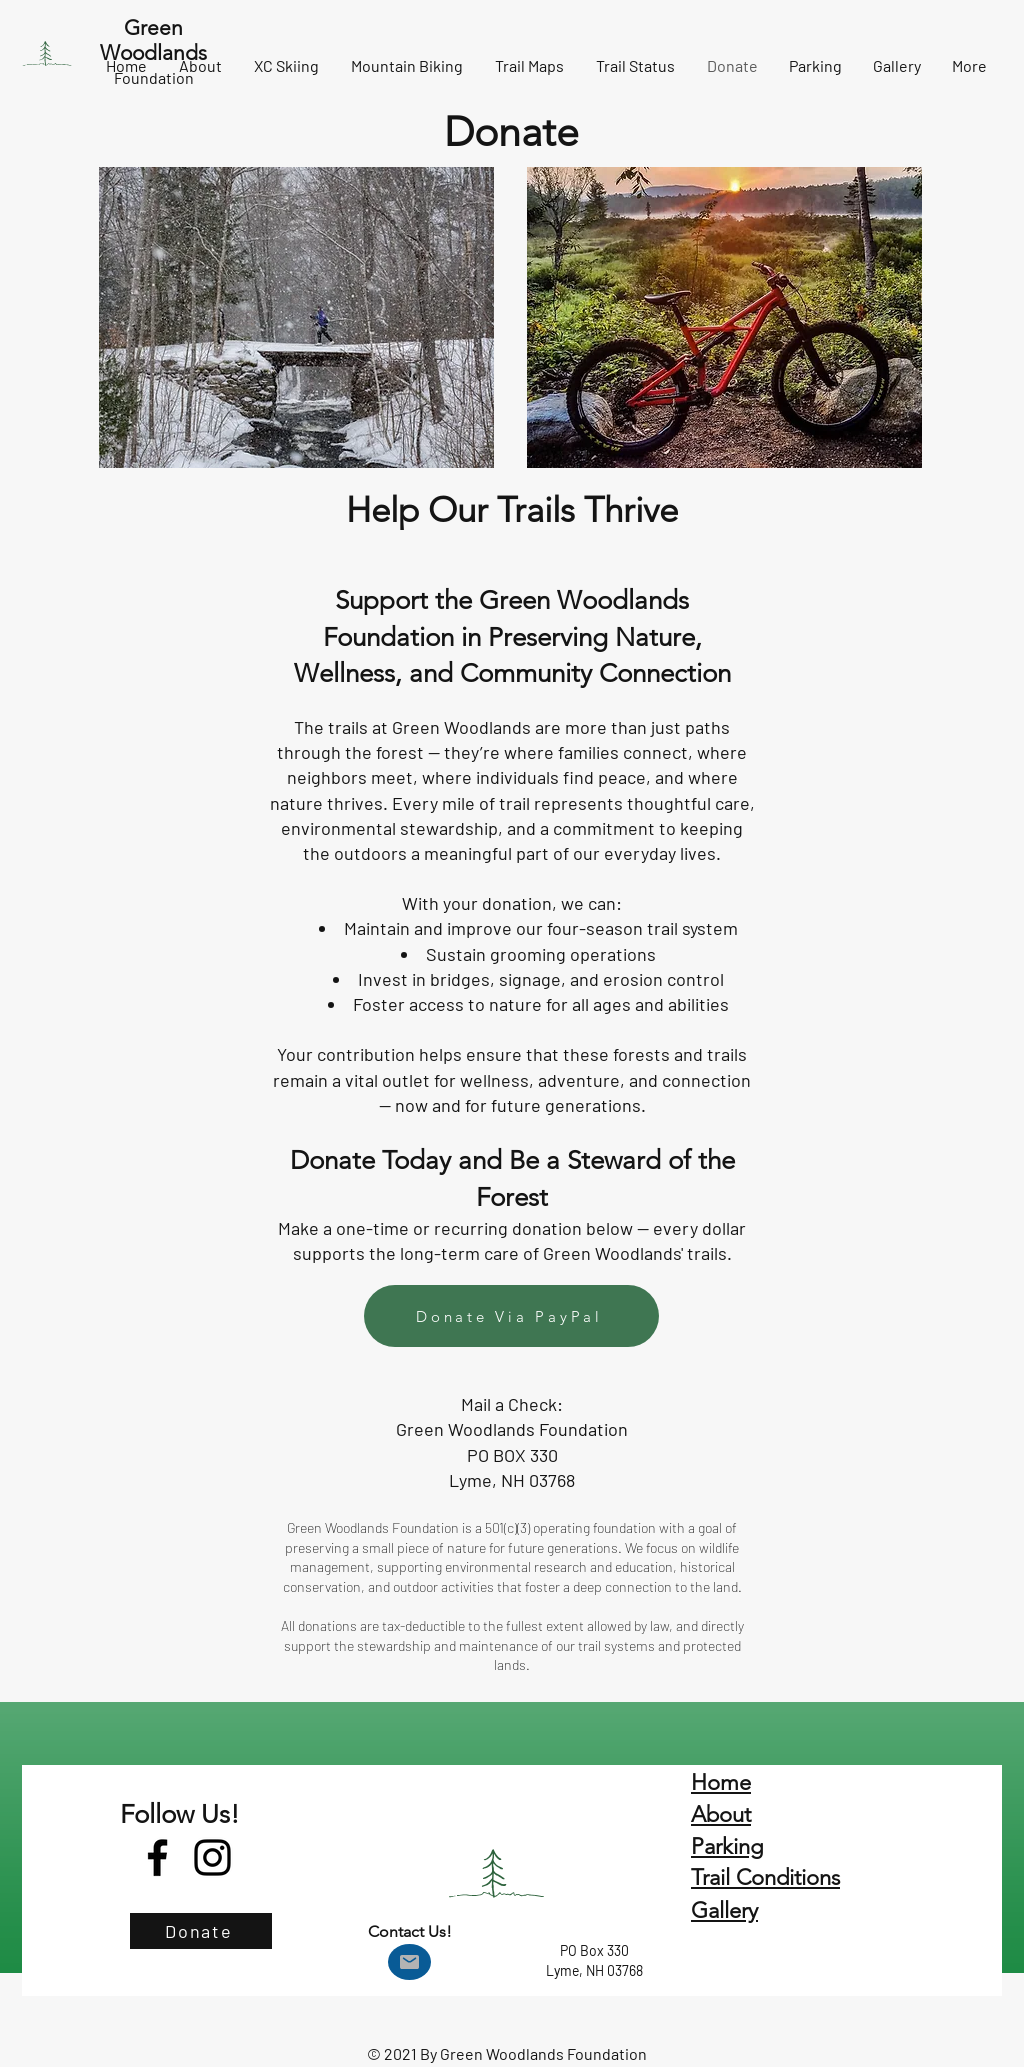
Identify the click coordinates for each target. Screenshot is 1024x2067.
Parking (727, 1846)
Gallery (724, 1910)
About (721, 1814)
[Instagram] (212, 1857)
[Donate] (201, 1931)
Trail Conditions (765, 1877)
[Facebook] (157, 1857)
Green (153, 27)
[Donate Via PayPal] (511, 1316)
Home (721, 1782)
